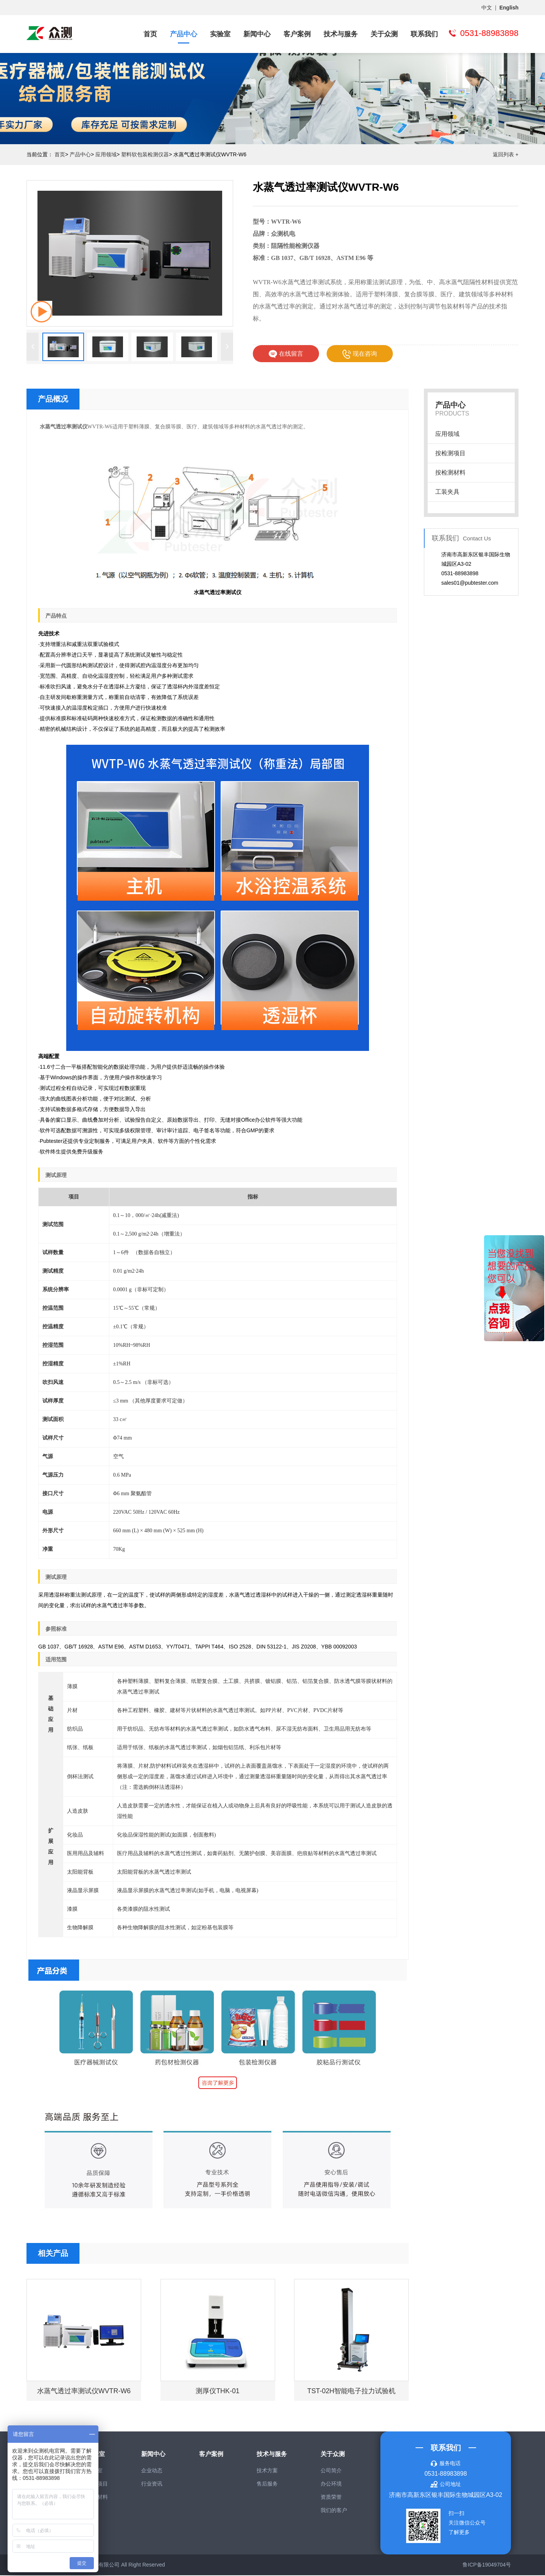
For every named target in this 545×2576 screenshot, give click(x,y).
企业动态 (151, 2471)
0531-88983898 (445, 2474)
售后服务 (267, 2484)
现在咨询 (360, 354)
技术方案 (267, 2471)
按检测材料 (450, 472)
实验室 (220, 34)
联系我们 (424, 34)
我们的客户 (334, 2511)
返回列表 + (506, 154)
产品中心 (183, 34)
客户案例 (297, 34)
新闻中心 (257, 34)
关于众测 (384, 34)
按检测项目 (450, 453)
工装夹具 (447, 492)
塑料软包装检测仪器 (145, 154)
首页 (150, 34)
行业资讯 (151, 2484)
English (509, 8)
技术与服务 (341, 34)
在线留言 (286, 354)
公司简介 (331, 2471)
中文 (486, 8)
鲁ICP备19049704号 (486, 2565)
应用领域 (106, 154)
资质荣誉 (331, 2498)
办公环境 (331, 2484)
